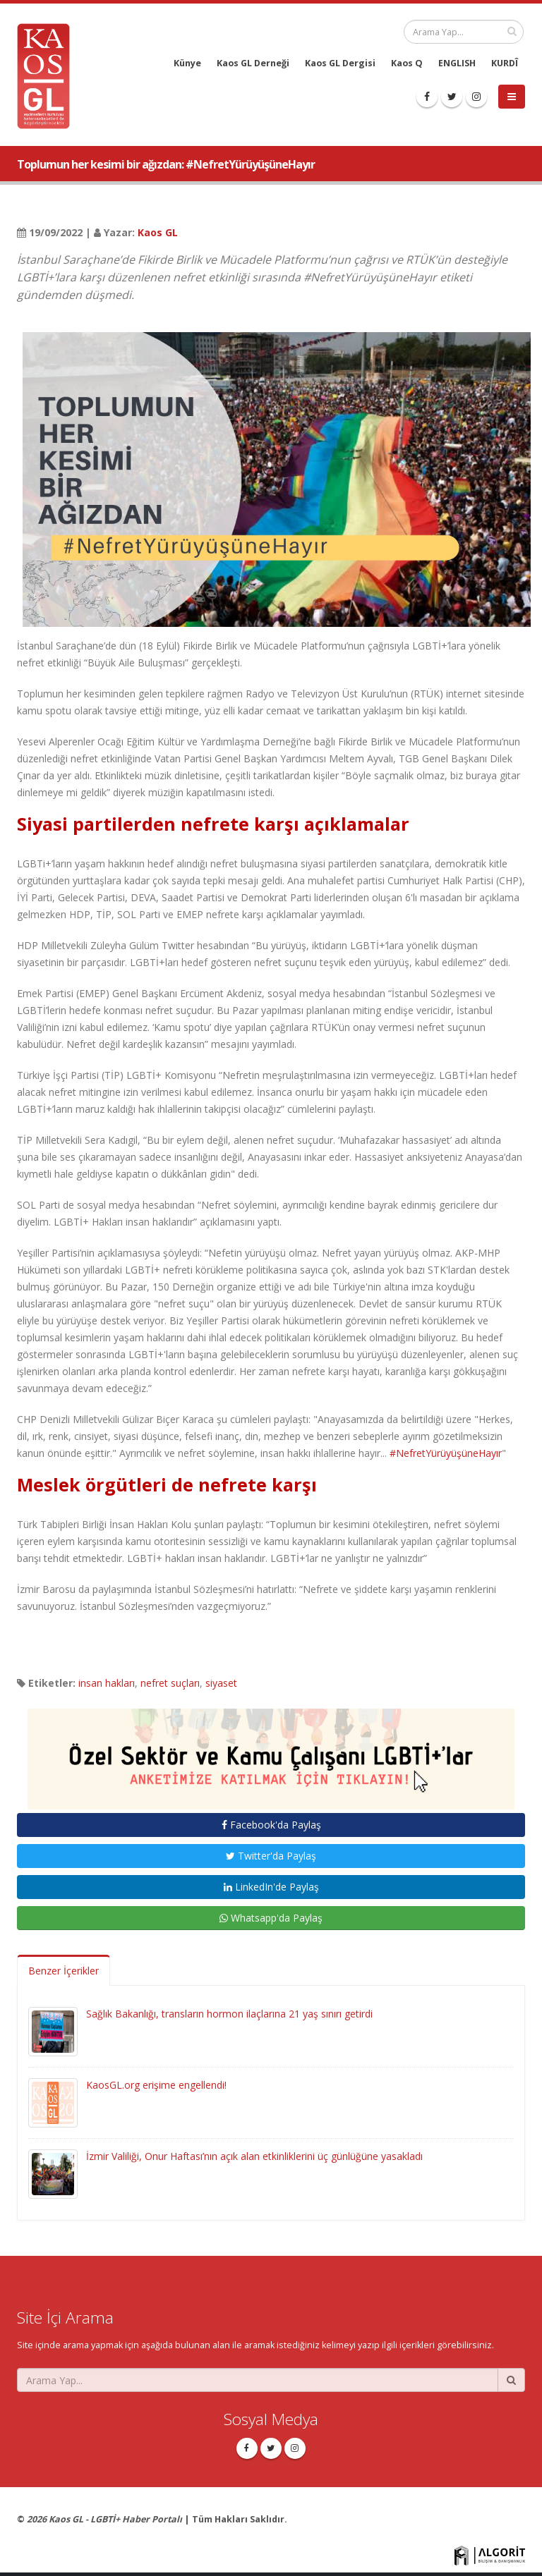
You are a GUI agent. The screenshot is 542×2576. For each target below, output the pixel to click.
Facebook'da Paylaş (271, 1824)
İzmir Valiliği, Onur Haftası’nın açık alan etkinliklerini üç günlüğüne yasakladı (254, 2156)
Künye (187, 63)
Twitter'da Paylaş (271, 1855)
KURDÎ (504, 63)
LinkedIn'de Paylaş (271, 1886)
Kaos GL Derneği (253, 63)
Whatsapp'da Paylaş (271, 1917)
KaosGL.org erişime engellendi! (156, 2085)
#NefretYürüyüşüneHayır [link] (446, 1453)
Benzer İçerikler (63, 1970)
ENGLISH (457, 63)
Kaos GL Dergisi (340, 63)
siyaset (221, 1683)
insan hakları (106, 1683)
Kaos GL (158, 232)
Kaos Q (407, 63)
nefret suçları (170, 1683)
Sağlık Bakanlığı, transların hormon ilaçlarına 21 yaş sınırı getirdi (229, 2013)
